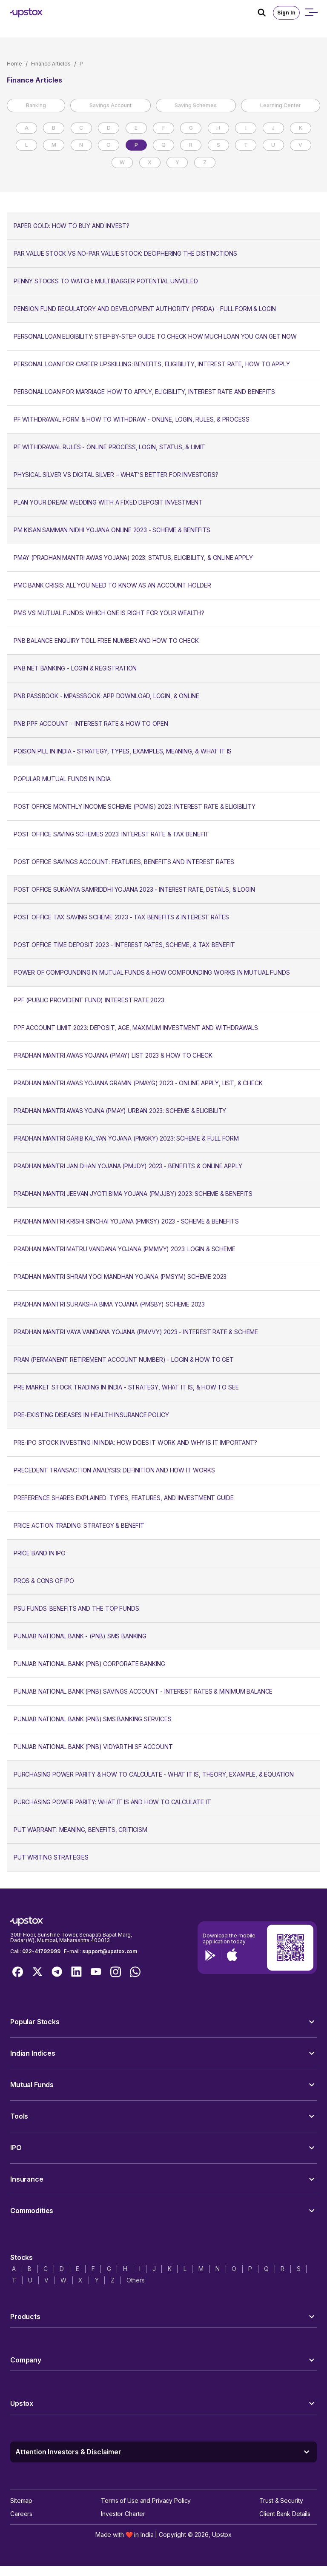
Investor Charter (123, 2513)
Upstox (222, 2534)
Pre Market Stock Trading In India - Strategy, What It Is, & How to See (126, 1387)
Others (135, 2280)
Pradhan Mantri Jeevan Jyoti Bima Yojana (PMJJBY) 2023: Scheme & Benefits (133, 1193)
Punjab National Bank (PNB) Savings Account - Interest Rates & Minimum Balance (143, 1691)
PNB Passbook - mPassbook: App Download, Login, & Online (106, 695)
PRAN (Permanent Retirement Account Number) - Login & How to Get (124, 1359)
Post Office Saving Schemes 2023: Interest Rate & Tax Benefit (111, 834)
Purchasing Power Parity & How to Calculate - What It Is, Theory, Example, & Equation (154, 1774)
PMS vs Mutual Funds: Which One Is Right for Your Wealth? (109, 612)
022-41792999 (41, 1951)
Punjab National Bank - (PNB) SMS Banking (80, 1636)
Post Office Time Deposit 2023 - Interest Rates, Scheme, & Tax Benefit (124, 944)
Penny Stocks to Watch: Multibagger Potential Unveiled (106, 281)
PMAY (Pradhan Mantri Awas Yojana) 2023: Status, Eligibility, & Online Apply (133, 557)
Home (14, 63)
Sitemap (21, 2500)
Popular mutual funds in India (62, 778)
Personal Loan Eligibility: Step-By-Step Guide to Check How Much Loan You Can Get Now (155, 336)
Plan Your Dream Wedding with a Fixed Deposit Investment (108, 502)
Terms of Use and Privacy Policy (146, 2500)
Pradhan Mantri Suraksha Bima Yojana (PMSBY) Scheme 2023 (109, 1304)
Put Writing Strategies (51, 1857)
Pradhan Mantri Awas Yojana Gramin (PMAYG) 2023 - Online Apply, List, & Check (138, 1083)
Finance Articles (51, 63)
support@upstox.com (109, 1951)
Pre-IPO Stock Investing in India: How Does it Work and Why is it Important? (135, 1442)
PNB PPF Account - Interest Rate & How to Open (91, 723)
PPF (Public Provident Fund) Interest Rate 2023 (89, 1000)
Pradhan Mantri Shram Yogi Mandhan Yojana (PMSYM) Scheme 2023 (120, 1276)
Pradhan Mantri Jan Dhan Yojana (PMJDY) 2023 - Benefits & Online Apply (128, 1166)
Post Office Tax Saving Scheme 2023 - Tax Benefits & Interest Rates (121, 917)
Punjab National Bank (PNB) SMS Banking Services (93, 1719)
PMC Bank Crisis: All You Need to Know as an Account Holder (112, 585)
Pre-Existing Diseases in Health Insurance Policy (91, 1414)
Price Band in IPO (40, 1553)
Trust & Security (281, 2500)
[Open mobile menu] (311, 13)
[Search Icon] (265, 13)
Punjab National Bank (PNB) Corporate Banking (89, 1663)
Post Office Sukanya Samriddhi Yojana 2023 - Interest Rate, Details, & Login (134, 889)
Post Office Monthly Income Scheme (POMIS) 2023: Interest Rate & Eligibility (134, 806)
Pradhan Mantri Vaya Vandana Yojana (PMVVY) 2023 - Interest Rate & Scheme (136, 1331)
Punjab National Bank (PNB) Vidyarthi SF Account (93, 1746)
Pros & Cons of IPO (44, 1580)
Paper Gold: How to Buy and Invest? (71, 225)
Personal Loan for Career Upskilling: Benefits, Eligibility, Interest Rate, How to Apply (152, 364)
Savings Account (110, 105)
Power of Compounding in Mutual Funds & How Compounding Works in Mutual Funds (152, 972)
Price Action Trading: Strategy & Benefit (79, 1525)
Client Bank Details (284, 2513)
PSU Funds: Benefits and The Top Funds (76, 1608)
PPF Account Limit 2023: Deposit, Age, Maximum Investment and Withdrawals (136, 1027)
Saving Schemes (196, 105)
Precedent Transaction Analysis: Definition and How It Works (114, 1470)
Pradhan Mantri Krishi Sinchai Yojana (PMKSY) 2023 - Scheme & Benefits (126, 1221)
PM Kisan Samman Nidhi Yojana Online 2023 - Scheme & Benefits (112, 529)
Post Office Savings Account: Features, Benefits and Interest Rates (124, 861)
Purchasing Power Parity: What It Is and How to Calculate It (112, 1802)
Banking (36, 105)
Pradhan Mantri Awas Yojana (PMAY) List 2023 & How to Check (113, 1055)
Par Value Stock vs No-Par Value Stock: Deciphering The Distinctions (125, 253)
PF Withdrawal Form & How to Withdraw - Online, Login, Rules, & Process (131, 419)
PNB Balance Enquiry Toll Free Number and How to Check (106, 640)
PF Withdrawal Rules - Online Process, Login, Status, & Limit (109, 447)
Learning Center (280, 105)
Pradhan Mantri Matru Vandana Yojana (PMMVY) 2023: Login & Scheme (124, 1248)
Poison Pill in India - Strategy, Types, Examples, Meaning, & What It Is (123, 751)
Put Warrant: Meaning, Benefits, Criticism (80, 1829)
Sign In (286, 12)
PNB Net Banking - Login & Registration (75, 668)
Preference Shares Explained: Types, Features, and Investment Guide (124, 1497)
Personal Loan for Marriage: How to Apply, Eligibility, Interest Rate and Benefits (144, 391)
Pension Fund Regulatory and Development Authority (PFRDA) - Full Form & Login (145, 308)
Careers (21, 2513)
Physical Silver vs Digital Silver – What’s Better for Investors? (116, 474)
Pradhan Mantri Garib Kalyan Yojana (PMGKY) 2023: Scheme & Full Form (126, 1138)
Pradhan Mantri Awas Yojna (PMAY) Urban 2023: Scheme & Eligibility (120, 1110)
